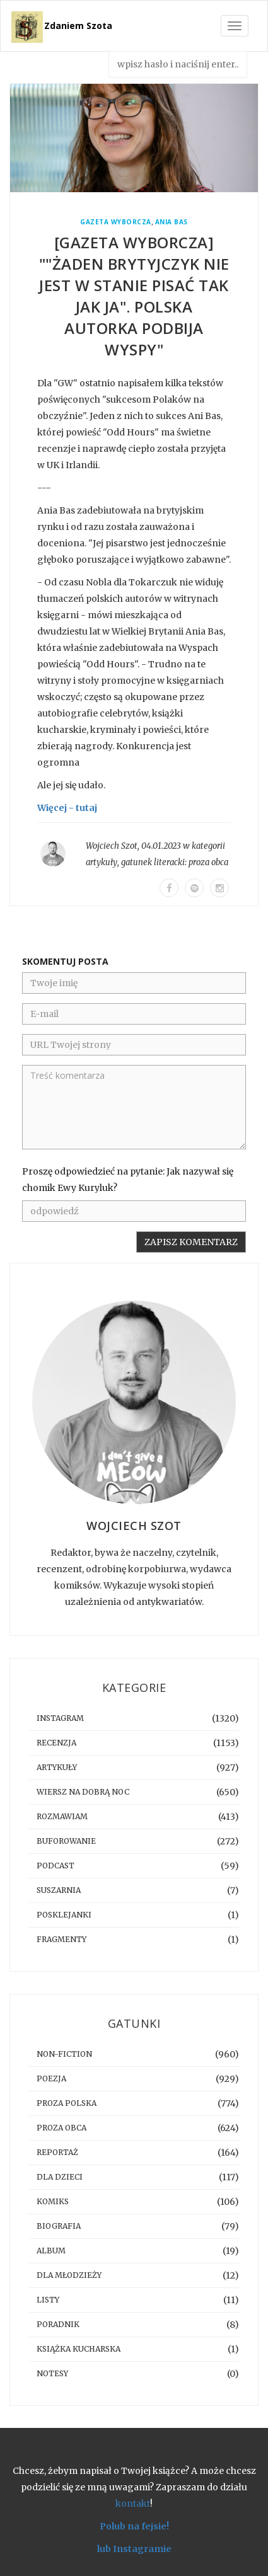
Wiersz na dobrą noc (83, 1792)
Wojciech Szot (111, 846)
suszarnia (59, 1890)
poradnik (58, 2324)
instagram (60, 1718)
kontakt (132, 2503)
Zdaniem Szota (78, 26)
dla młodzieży (69, 2275)
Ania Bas (171, 222)
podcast (55, 1865)
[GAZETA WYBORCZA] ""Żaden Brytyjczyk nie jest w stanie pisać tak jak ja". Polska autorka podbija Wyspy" (134, 296)
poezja (51, 2078)
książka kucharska (78, 2349)
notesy (52, 2373)
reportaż (57, 2152)
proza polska (66, 2103)
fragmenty (61, 1939)
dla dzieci (60, 2177)
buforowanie (66, 1841)
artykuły (101, 862)
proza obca (208, 862)
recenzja (56, 1742)
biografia (59, 2226)
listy (48, 2299)
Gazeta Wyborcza (115, 222)
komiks (53, 2201)
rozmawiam (62, 1816)
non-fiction (64, 2054)
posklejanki (64, 1914)
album (51, 2250)
